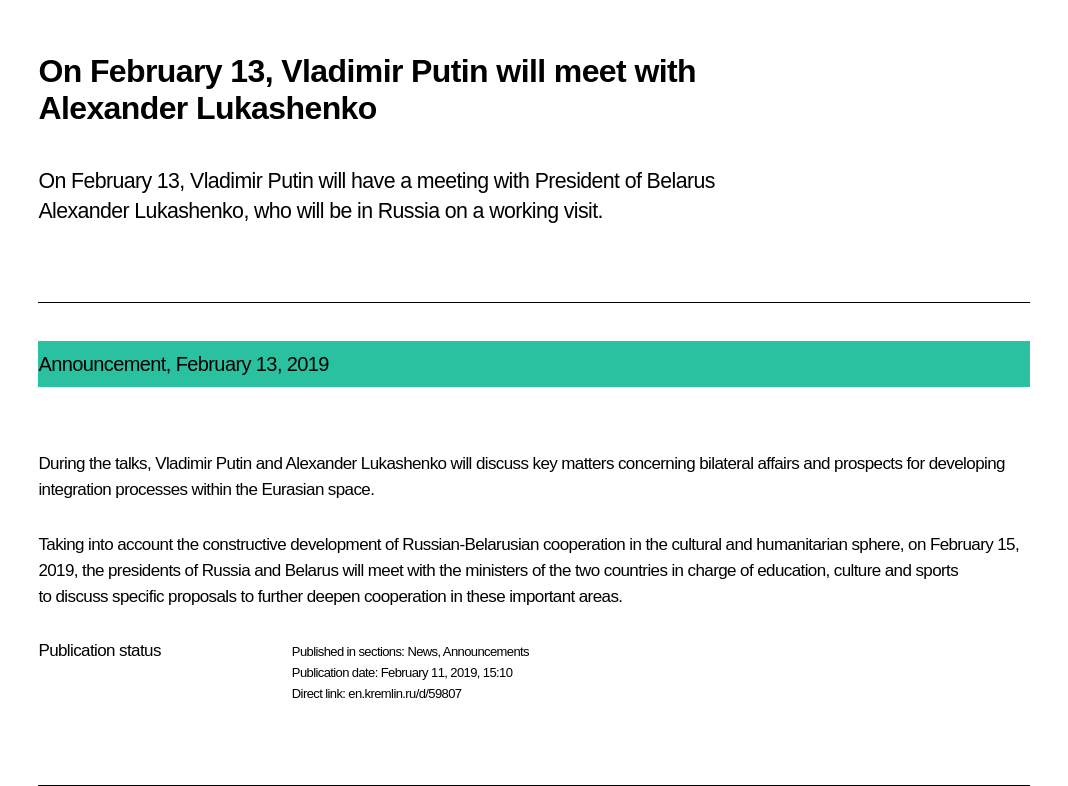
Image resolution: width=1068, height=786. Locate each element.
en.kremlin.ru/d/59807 (404, 693)
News (422, 651)
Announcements (486, 651)
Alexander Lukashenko (366, 463)
